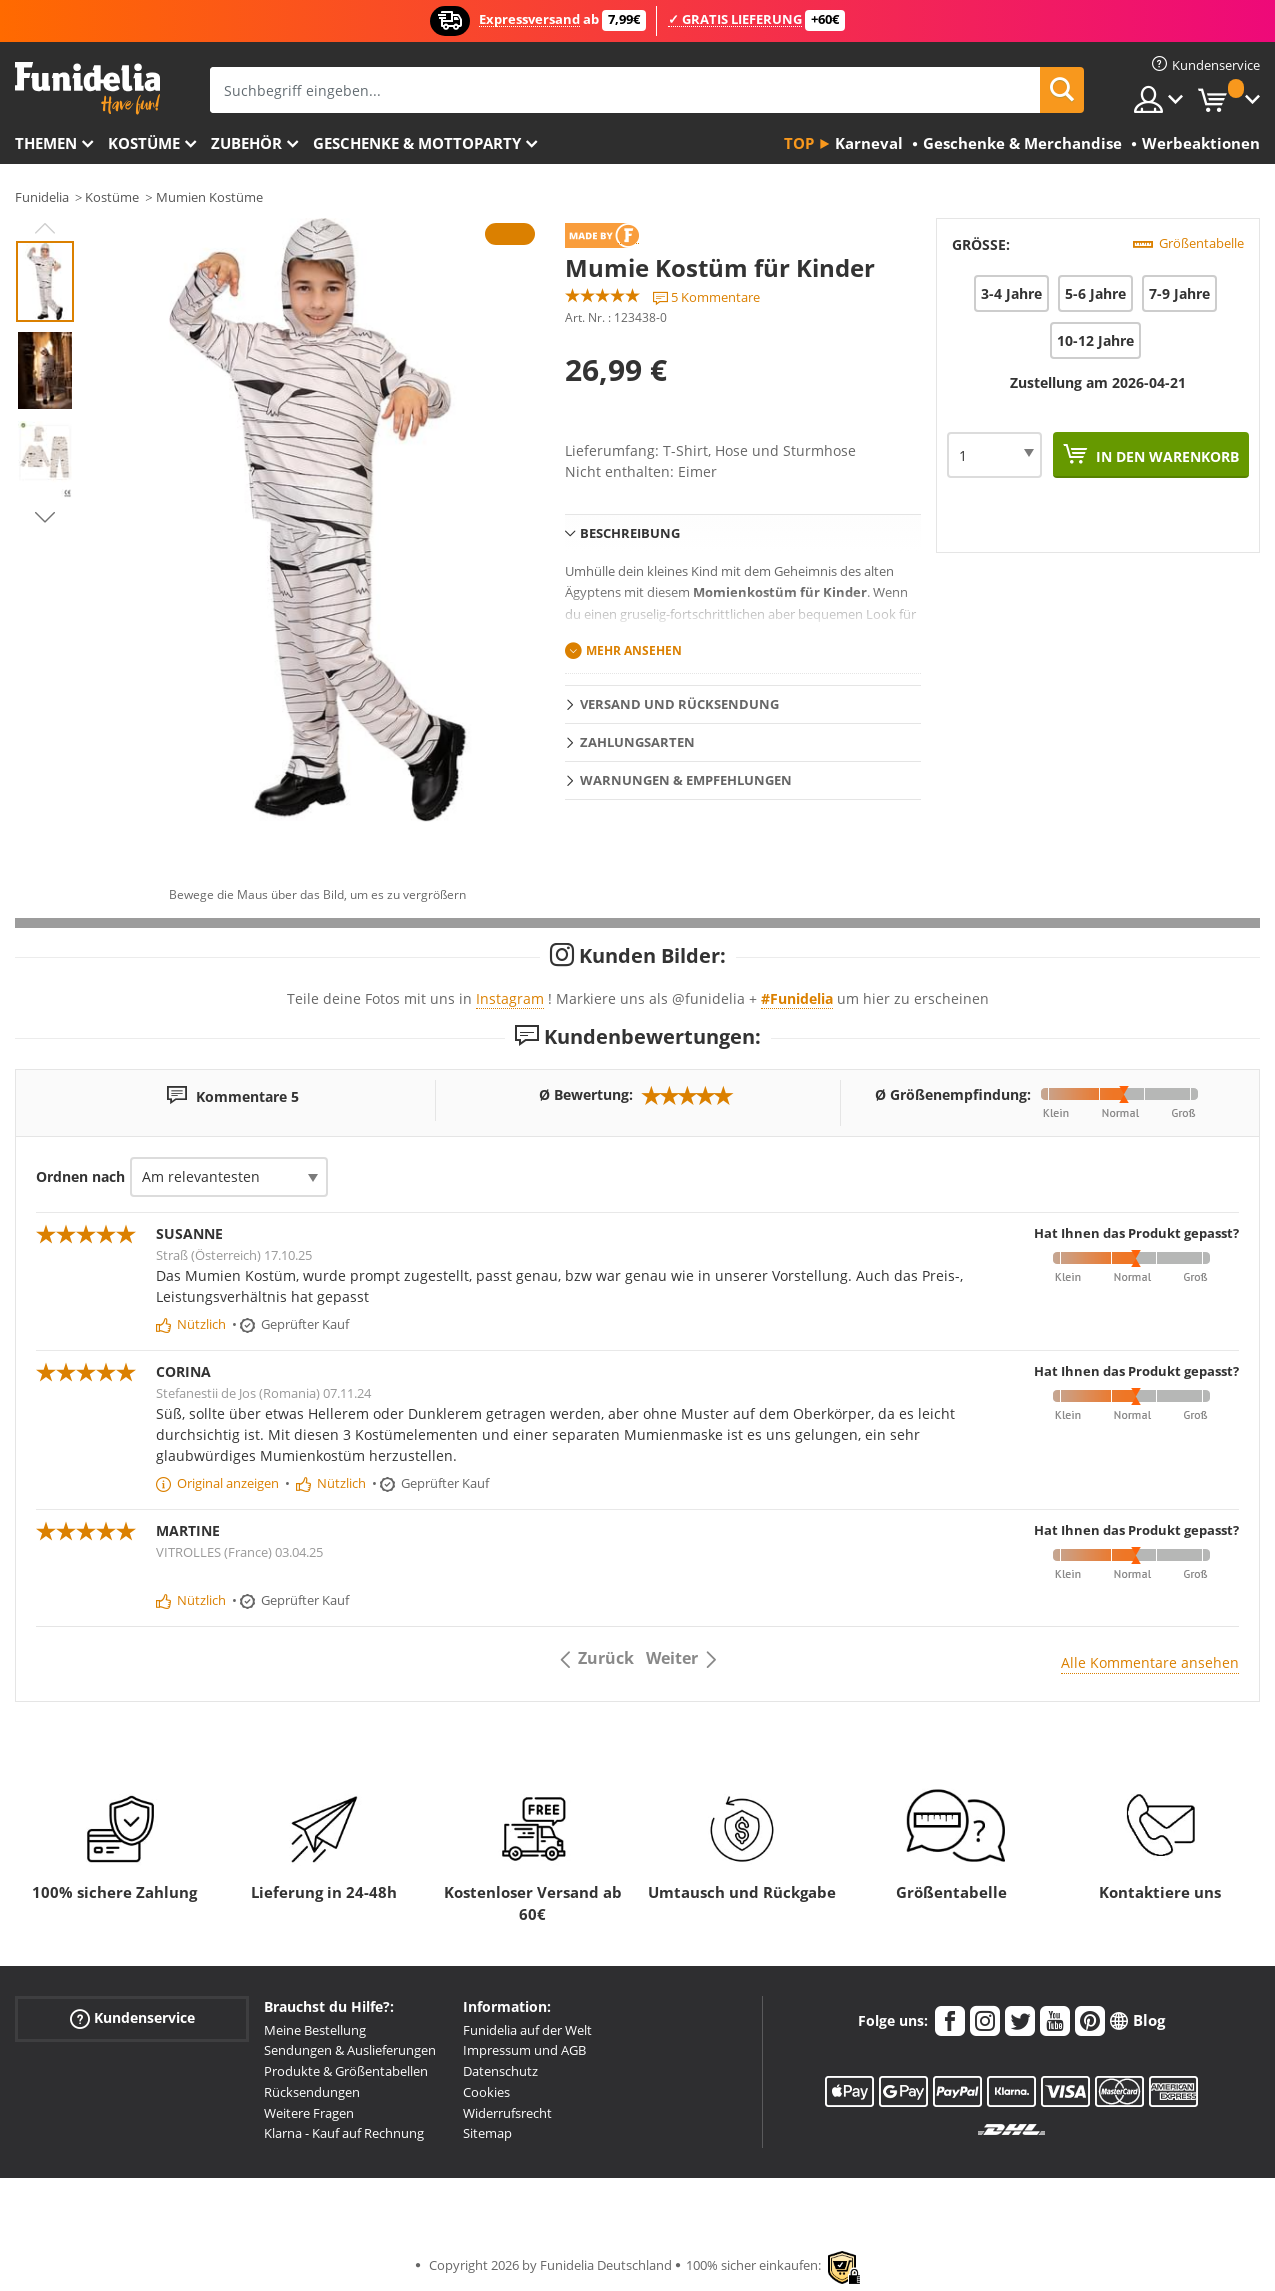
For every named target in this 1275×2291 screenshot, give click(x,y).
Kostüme (144, 143)
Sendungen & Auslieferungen (350, 2050)
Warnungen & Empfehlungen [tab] (686, 780)
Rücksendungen (312, 2092)
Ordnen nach (80, 1176)
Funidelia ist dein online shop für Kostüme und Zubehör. (87, 88)
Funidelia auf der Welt (527, 2030)
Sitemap (487, 2133)
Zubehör (246, 143)
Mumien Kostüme (209, 197)
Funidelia (42, 197)
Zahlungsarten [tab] (637, 742)
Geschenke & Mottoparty (417, 143)
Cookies (486, 2092)
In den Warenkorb (1165, 456)
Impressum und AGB (524, 2050)
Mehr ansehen (634, 650)
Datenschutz (500, 2071)
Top (799, 143)
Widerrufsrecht (507, 2113)
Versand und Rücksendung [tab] (679, 704)
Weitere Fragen (309, 2113)
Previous (45, 228)
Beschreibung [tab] (630, 533)
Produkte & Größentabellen (346, 2071)
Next (45, 517)
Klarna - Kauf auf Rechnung (344, 2133)
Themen (46, 143)
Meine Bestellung (315, 2030)
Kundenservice (132, 2017)
